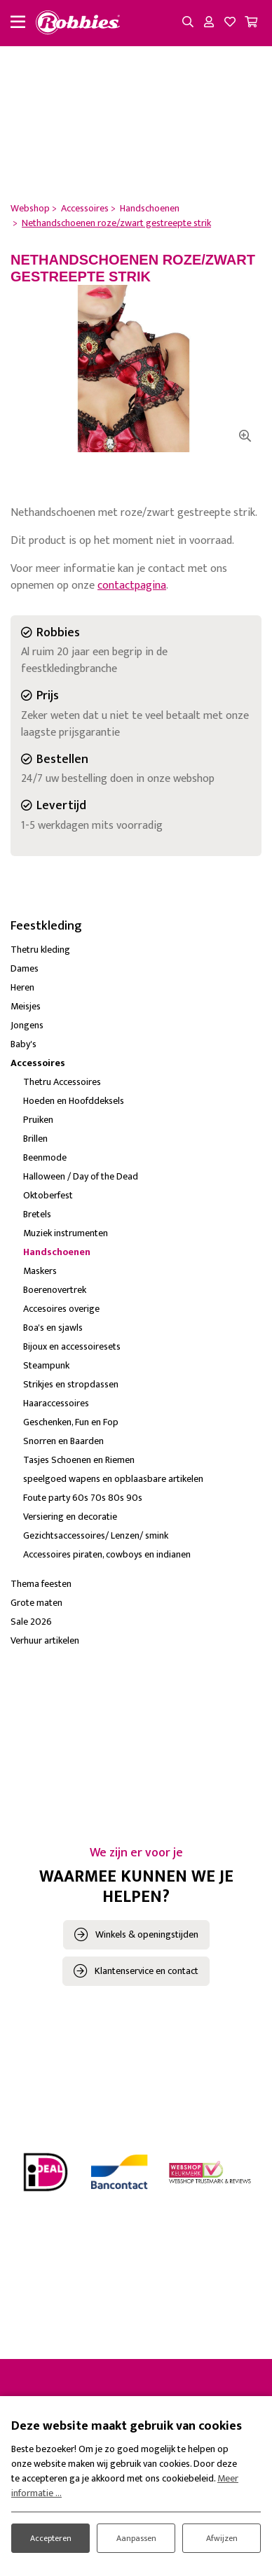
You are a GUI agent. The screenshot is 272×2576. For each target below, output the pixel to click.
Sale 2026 (31, 1622)
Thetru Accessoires (62, 1082)
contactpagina (131, 585)
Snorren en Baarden (63, 1441)
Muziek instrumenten (65, 1233)
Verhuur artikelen (45, 1640)
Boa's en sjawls (53, 1328)
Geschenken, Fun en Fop (70, 1422)
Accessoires (38, 1063)
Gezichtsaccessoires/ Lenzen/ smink (95, 1535)
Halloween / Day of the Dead (80, 1176)
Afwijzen (222, 2538)
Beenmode (45, 1157)
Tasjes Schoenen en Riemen (79, 1460)
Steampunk (46, 1365)
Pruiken (38, 1120)
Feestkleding (46, 926)
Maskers (40, 1271)
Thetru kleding (40, 949)
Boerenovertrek (54, 1290)
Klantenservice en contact (146, 1971)
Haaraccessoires (56, 1403)
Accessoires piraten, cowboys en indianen (107, 1554)
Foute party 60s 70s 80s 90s (82, 1498)
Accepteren (51, 2538)
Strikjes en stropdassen (70, 1384)
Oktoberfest (48, 1195)
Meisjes (26, 1006)
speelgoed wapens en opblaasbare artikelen (113, 1479)
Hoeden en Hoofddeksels (73, 1101)
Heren (22, 987)
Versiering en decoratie (70, 1516)
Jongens (27, 1025)
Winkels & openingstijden (146, 1934)
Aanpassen (136, 2538)
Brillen (35, 1138)
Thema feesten (41, 1584)
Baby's (23, 1044)
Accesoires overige (61, 1309)
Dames (25, 968)
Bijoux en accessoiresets (72, 1346)
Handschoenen (56, 1252)
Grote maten (36, 1603)
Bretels (37, 1214)
